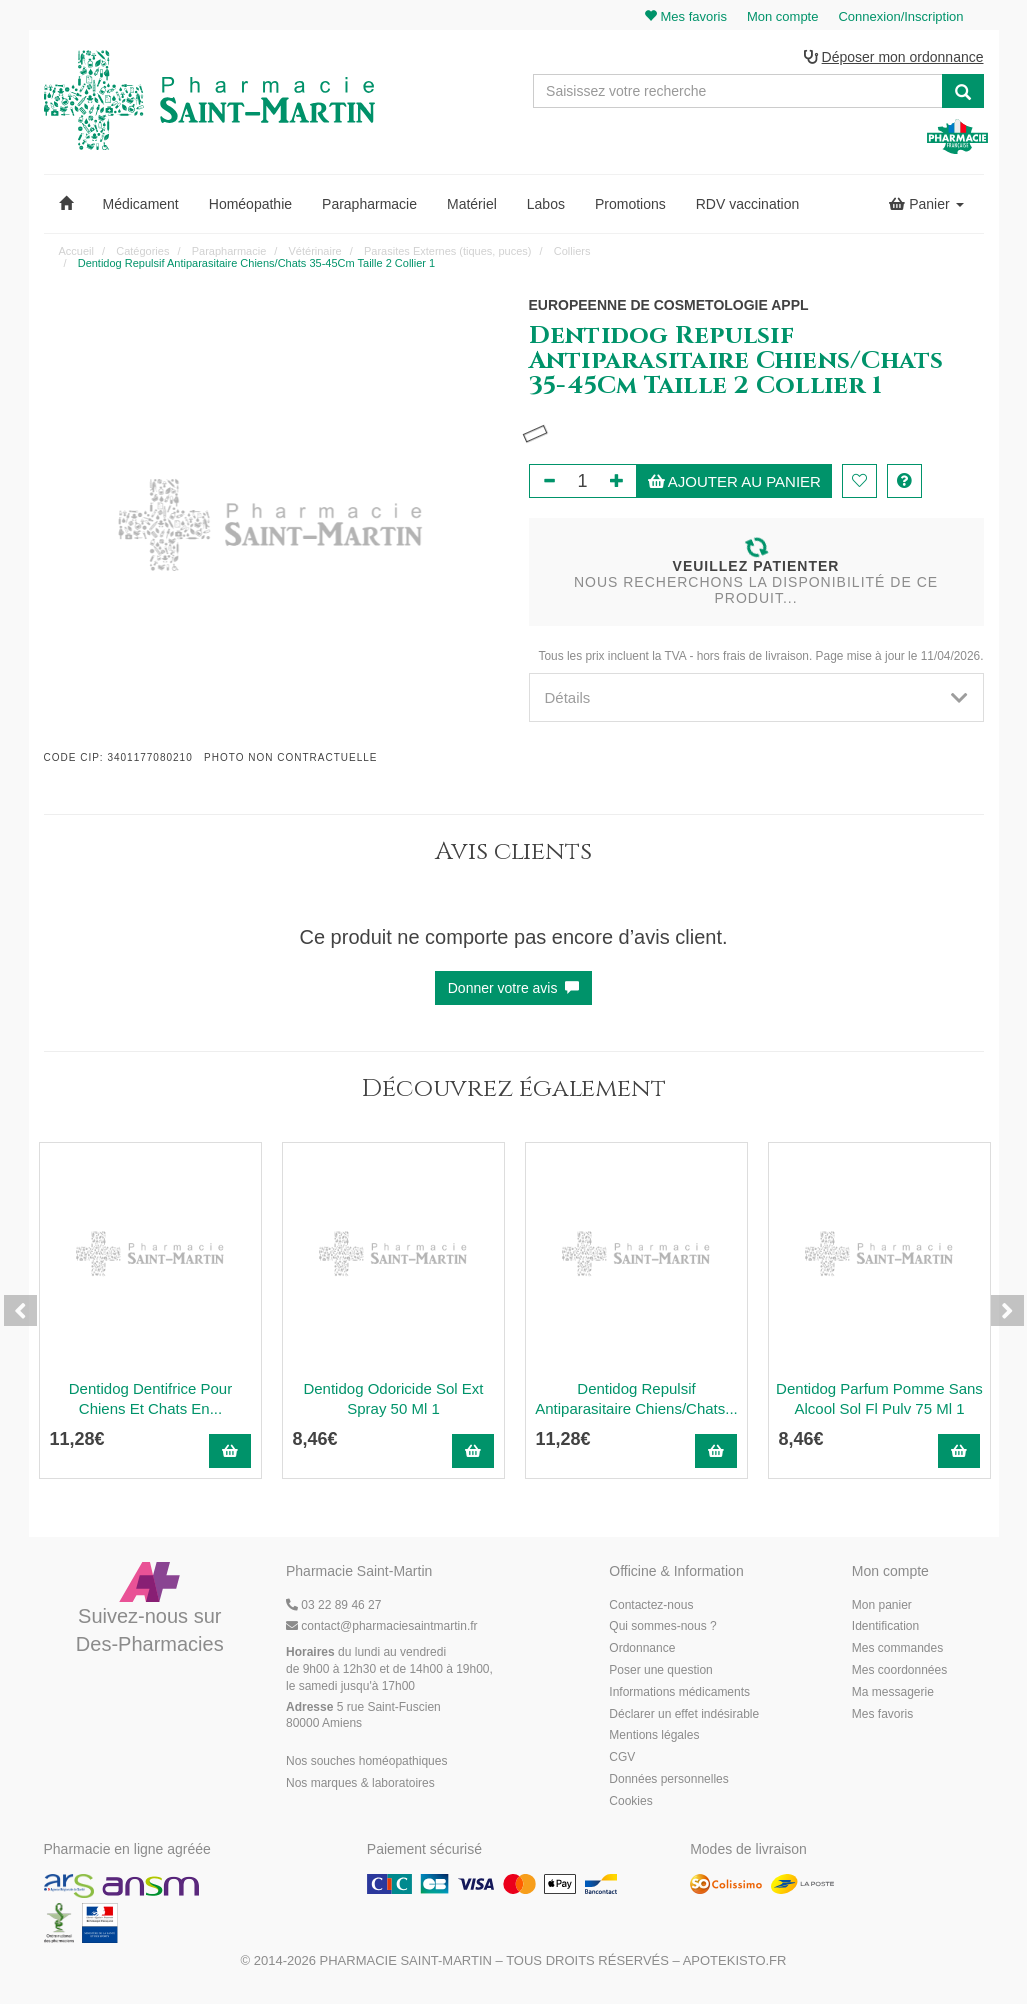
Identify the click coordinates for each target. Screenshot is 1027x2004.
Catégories (142, 251)
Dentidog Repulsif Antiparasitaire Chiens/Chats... (636, 1398)
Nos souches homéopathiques (366, 1761)
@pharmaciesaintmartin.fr (382, 1626)
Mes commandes (897, 1648)
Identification (885, 1626)
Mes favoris (882, 1714)
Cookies (630, 1801)
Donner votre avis (514, 988)
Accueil (76, 251)
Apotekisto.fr (735, 1960)
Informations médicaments (679, 1692)
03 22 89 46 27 (333, 1605)
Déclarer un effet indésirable (684, 1714)
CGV (622, 1757)
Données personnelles (668, 1779)
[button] (66, 204)
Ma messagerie (893, 1692)
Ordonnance (642, 1648)
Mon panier (882, 1605)
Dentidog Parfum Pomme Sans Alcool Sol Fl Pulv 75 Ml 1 (879, 1398)
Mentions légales (654, 1735)
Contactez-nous (651, 1605)
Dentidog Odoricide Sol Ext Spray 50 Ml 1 (393, 1398)
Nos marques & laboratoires (360, 1783)
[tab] (756, 697)
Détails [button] (756, 697)
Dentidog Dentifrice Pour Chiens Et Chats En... (150, 1398)
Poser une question (660, 1670)
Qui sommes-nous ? (662, 1626)
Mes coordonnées (899, 1670)
